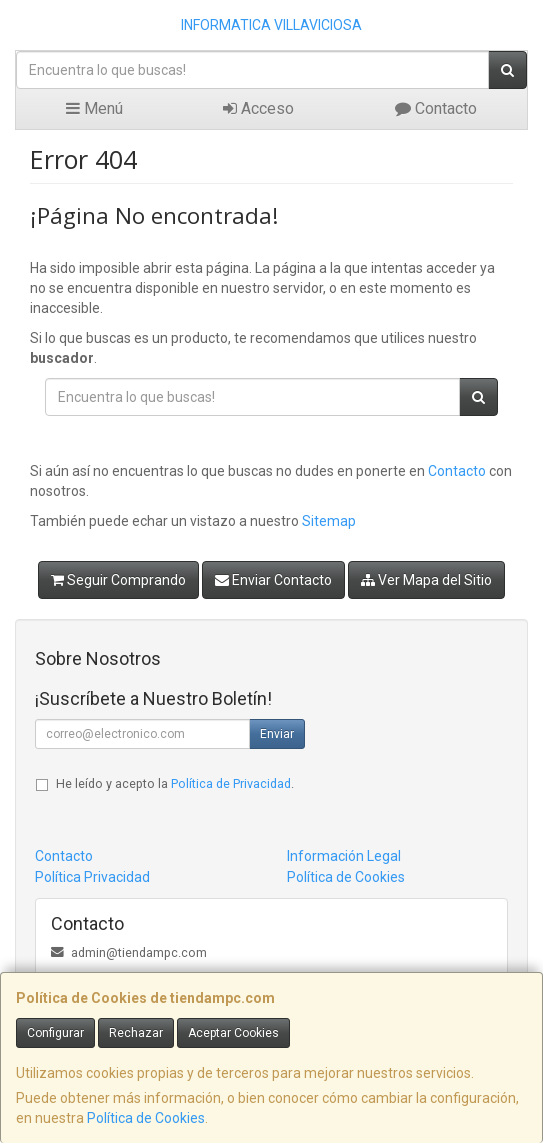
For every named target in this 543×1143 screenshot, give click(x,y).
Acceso (258, 108)
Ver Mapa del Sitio (426, 580)
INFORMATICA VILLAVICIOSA (271, 25)
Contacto (436, 108)
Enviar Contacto (273, 580)
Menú (94, 108)
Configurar (55, 1033)
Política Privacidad (92, 877)
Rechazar (136, 1033)
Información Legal (344, 856)
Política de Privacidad (231, 783)
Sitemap (329, 521)
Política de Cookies (146, 1118)
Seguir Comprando (118, 580)
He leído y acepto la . (175, 783)
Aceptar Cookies (233, 1033)
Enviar (277, 734)
